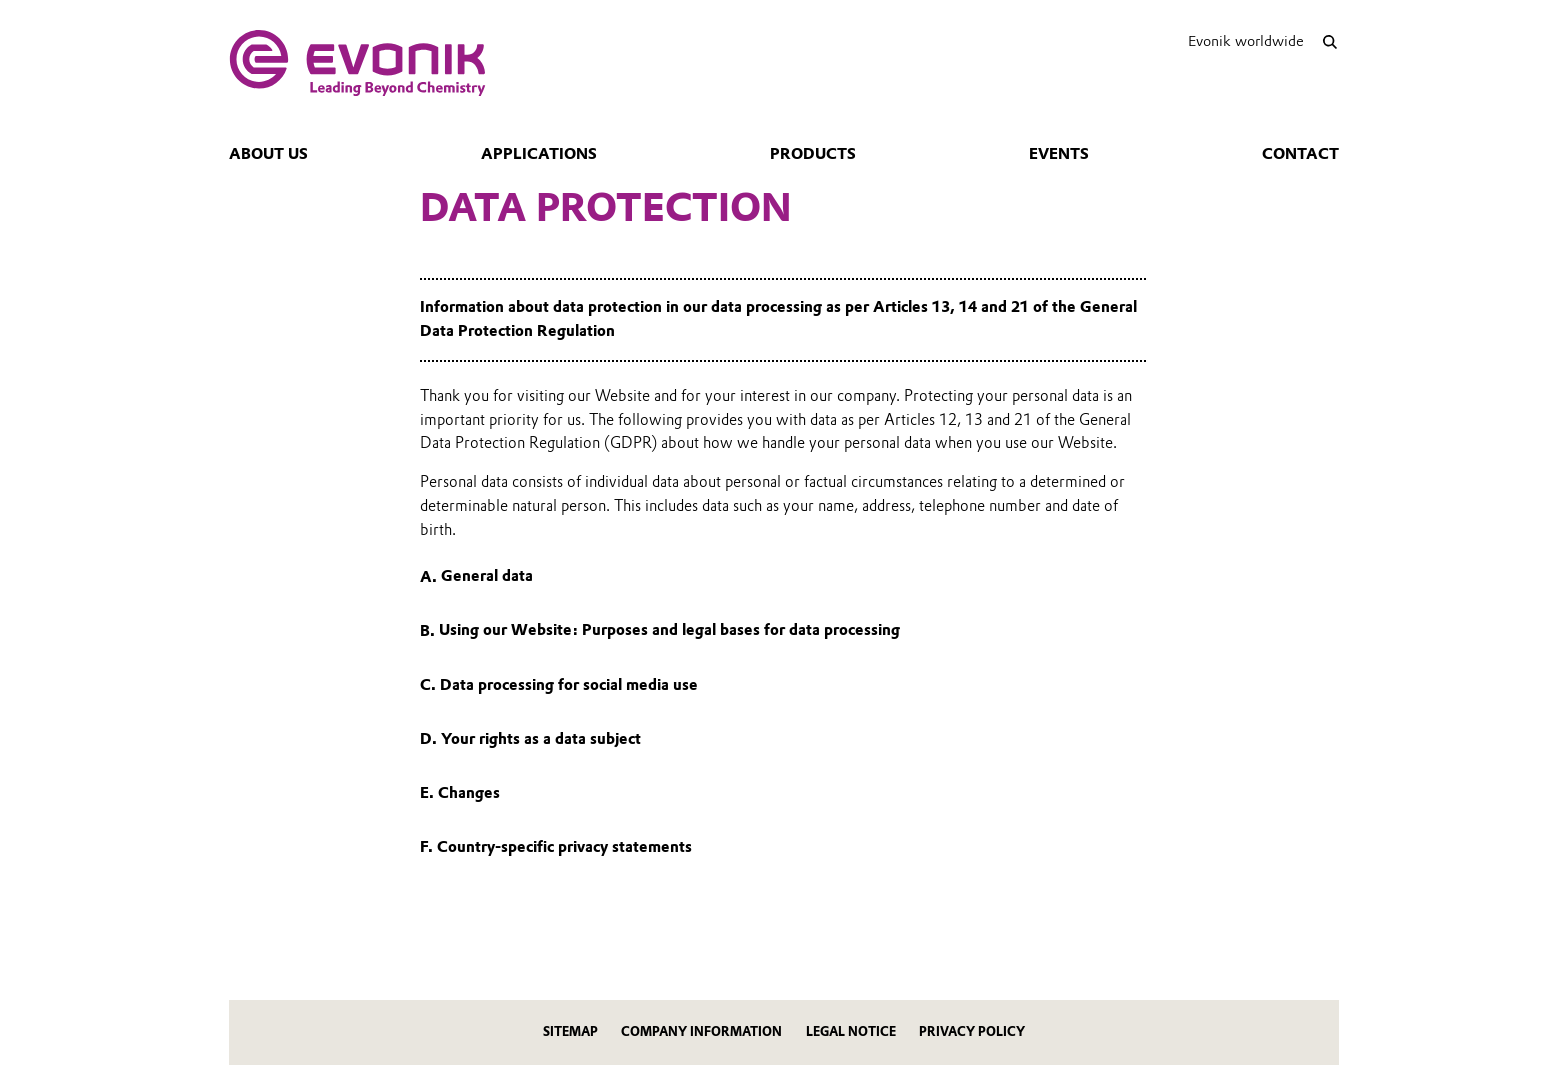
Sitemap (570, 1031)
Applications (539, 154)
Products (813, 154)
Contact (1300, 154)
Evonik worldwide (1246, 41)
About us (268, 154)
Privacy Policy (972, 1031)
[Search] (1329, 41)
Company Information (701, 1031)
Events (1059, 154)
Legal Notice (851, 1031)
